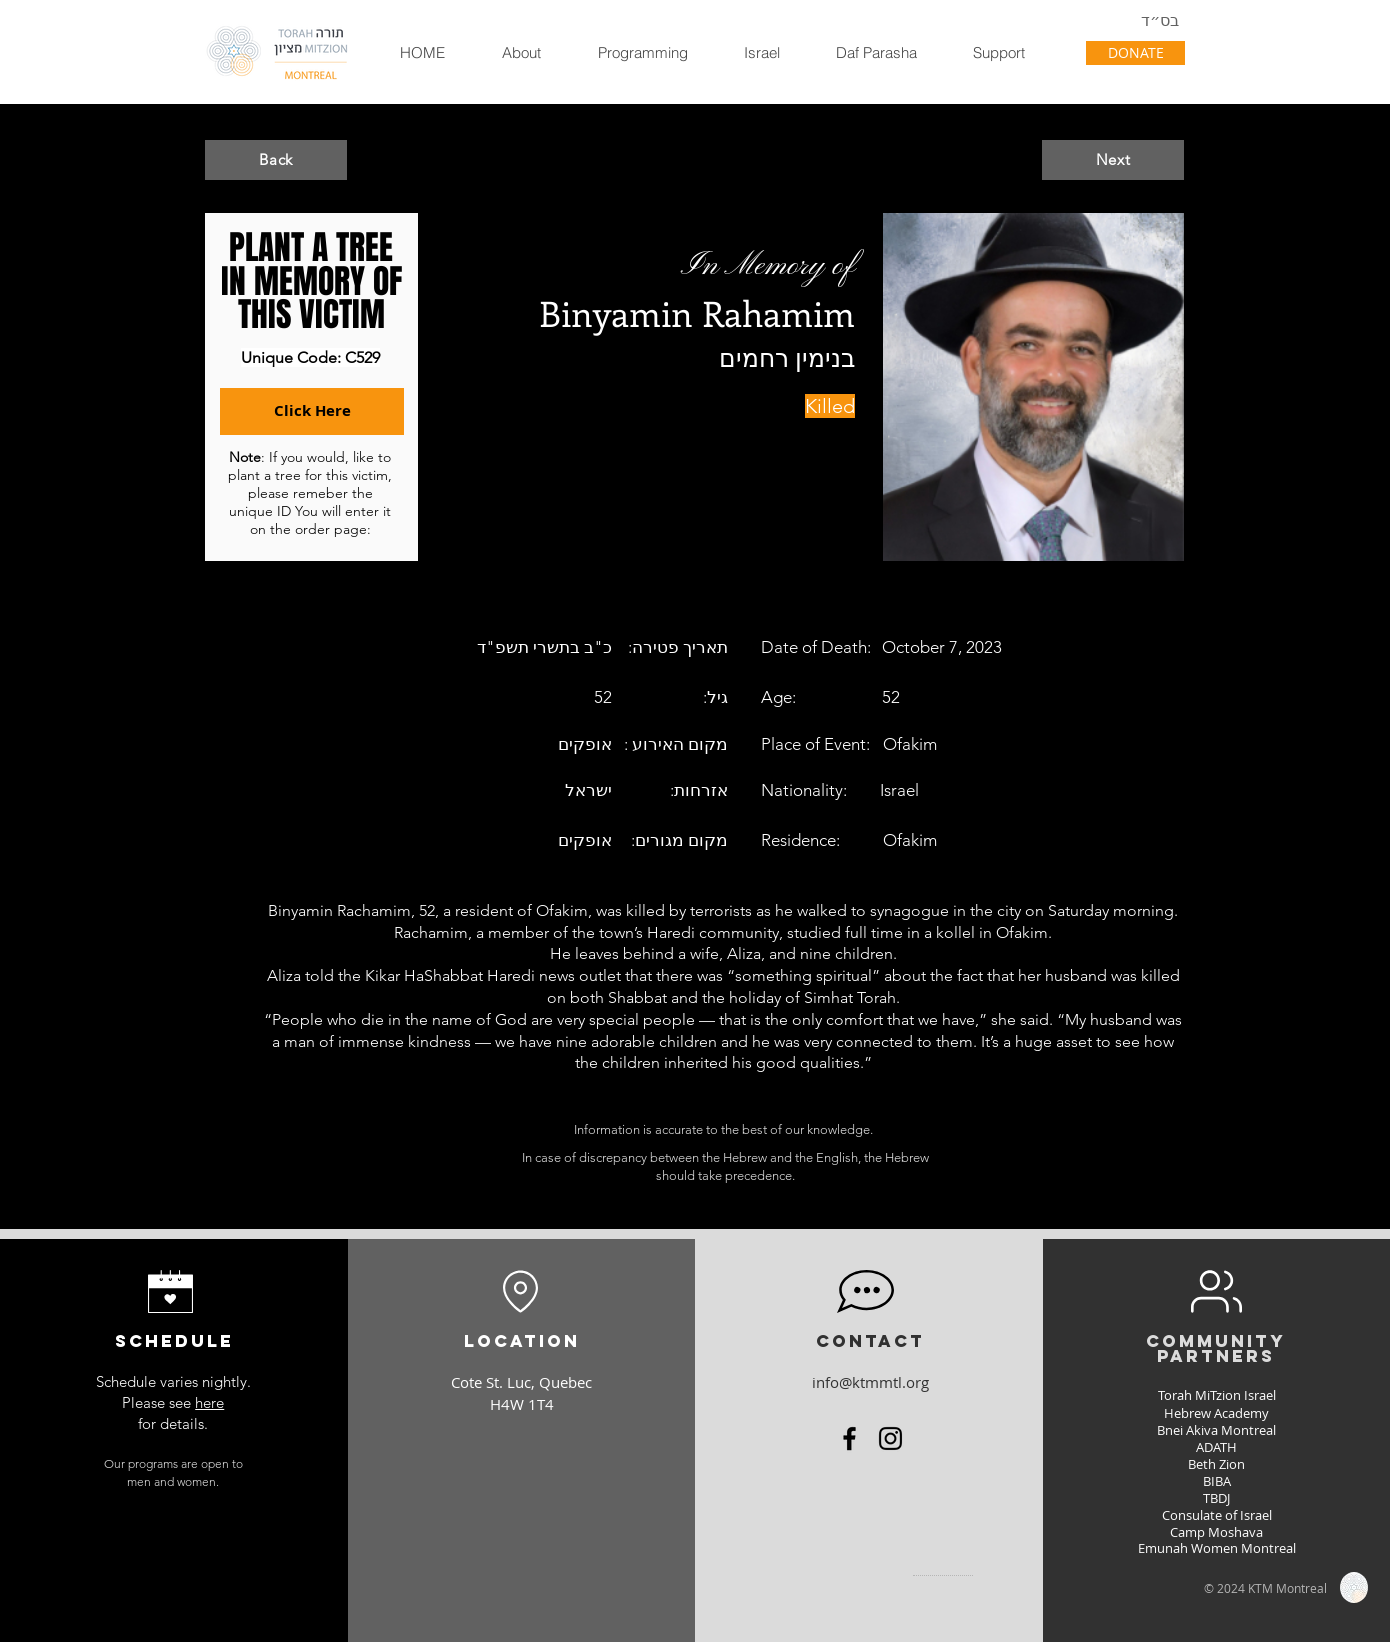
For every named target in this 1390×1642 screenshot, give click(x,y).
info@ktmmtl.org (870, 1382)
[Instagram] (890, 1438)
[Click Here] (312, 411)
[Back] (276, 160)
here (209, 1402)
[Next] (1113, 160)
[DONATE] (1135, 53)
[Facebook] (849, 1438)
